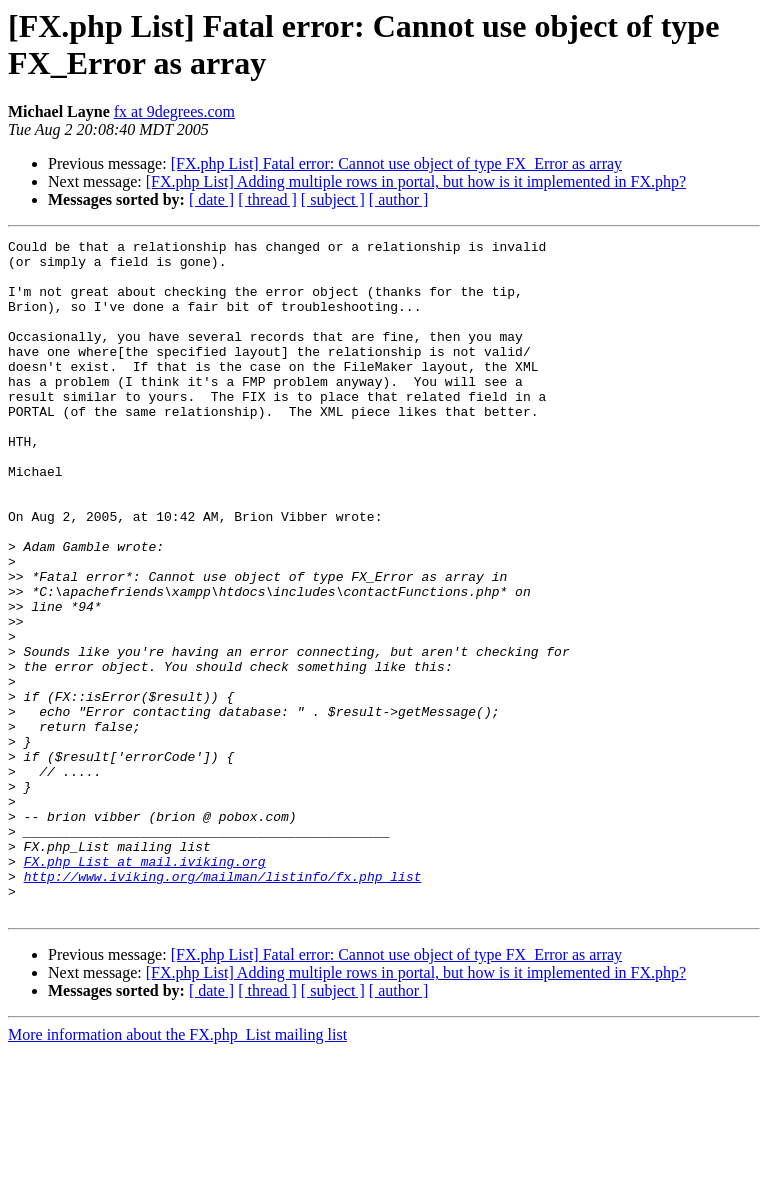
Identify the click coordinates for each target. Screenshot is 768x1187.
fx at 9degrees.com (174, 111)
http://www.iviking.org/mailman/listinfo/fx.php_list (223, 1005)
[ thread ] (267, 199)
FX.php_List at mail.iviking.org (145, 987)
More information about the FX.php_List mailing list (177, 1169)
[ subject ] (333, 199)
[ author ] (399, 199)
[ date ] (211, 199)
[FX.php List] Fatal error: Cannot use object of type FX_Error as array (396, 163)
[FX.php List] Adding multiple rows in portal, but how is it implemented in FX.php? (416, 181)
